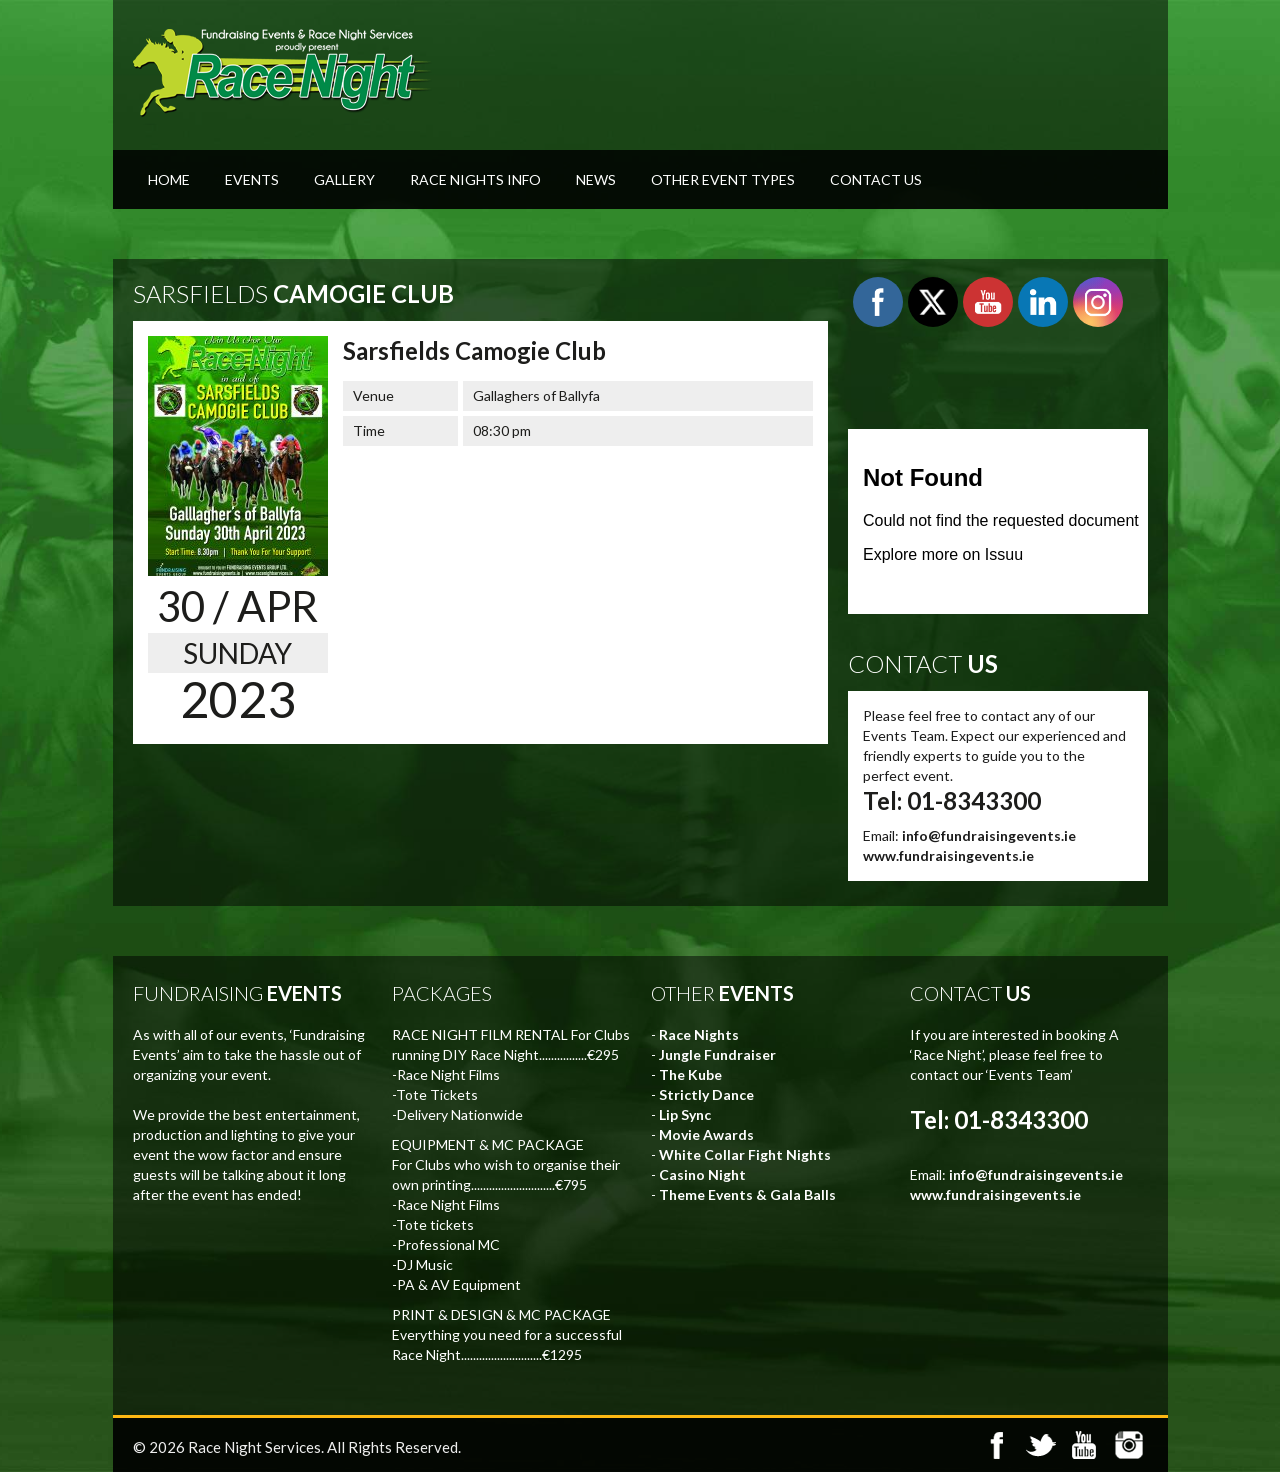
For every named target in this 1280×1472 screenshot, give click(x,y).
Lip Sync (685, 1114)
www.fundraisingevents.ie (948, 855)
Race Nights (699, 1034)
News (596, 179)
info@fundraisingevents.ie (989, 835)
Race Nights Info (475, 179)
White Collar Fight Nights (745, 1154)
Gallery (344, 179)
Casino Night (702, 1174)
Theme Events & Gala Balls (747, 1194)
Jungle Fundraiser (717, 1054)
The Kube (690, 1074)
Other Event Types (723, 179)
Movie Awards (706, 1134)
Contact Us (876, 179)
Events (252, 179)
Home (169, 179)
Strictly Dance (706, 1094)
